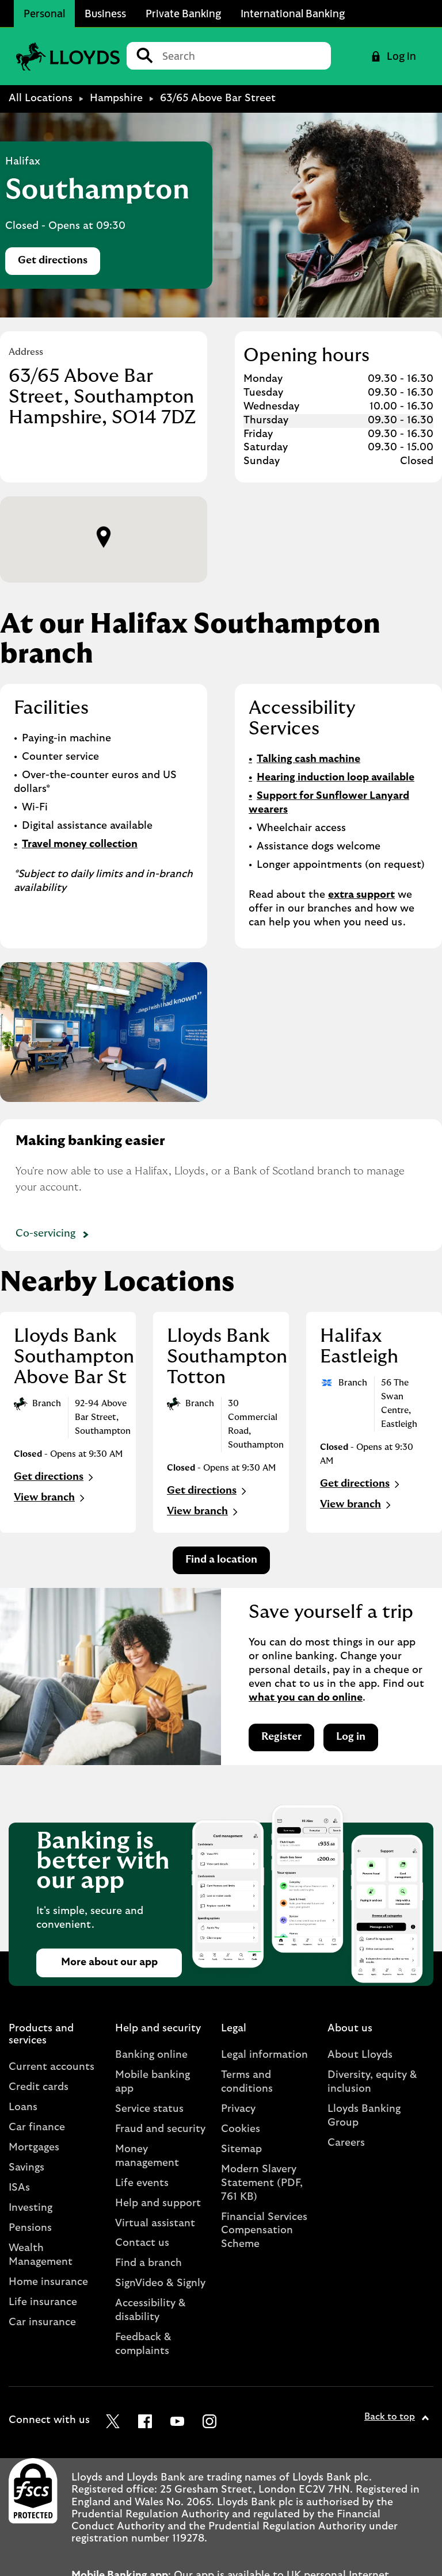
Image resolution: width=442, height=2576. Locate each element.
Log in (350, 1737)
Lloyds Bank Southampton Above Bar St (74, 1357)
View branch (50, 1498)
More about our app (109, 1962)
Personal (44, 13)
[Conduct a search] (242, 56)
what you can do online (306, 1698)
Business (105, 13)
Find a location (221, 1560)
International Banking (293, 13)
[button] (104, 537)
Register (281, 1737)
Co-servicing (54, 1235)
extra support (361, 895)
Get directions (59, 263)
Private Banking (183, 13)
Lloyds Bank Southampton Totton (227, 1357)
